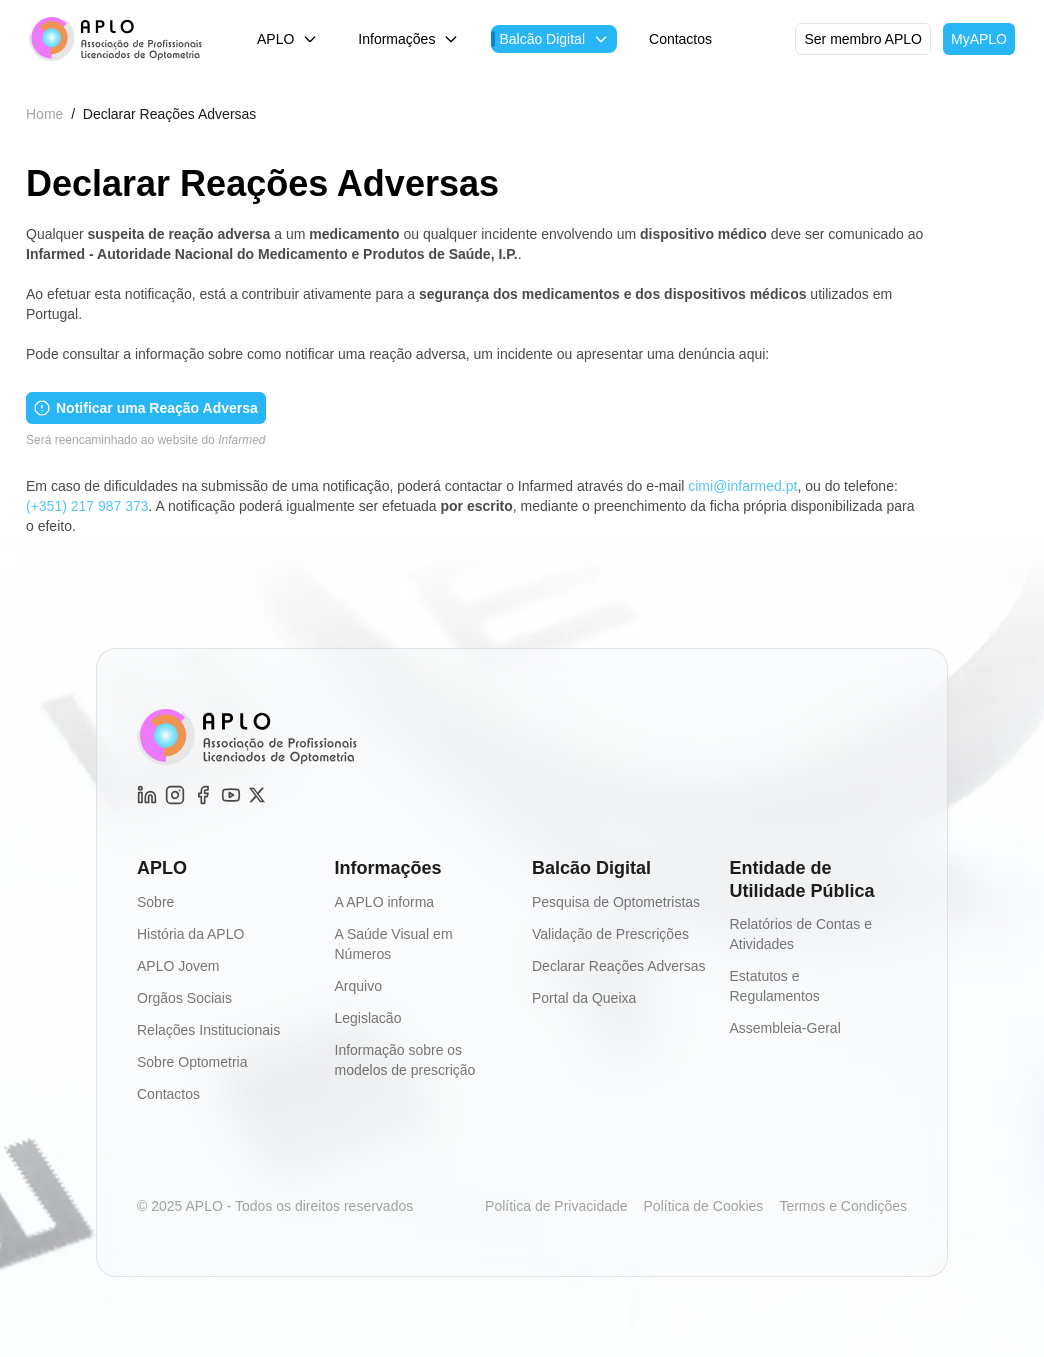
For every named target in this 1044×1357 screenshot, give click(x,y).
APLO (287, 39)
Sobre (155, 902)
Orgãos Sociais (184, 998)
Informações (408, 39)
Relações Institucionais (208, 1030)
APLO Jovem (178, 966)
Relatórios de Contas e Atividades (801, 934)
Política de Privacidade (556, 1206)
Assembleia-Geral (785, 1028)
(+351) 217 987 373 (87, 506)
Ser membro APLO (863, 39)
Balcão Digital (554, 39)
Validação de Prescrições (610, 934)
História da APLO (190, 934)
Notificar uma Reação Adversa (146, 408)
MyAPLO (979, 39)
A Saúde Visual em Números (394, 944)
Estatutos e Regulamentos (775, 986)
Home (44, 114)
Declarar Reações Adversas (619, 966)
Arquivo (358, 986)
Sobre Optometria (192, 1062)
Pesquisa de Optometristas (616, 902)
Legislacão (368, 1018)
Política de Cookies (704, 1206)
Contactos (680, 39)
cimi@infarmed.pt (742, 486)
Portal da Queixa (584, 998)
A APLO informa (385, 902)
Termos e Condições (843, 1206)
